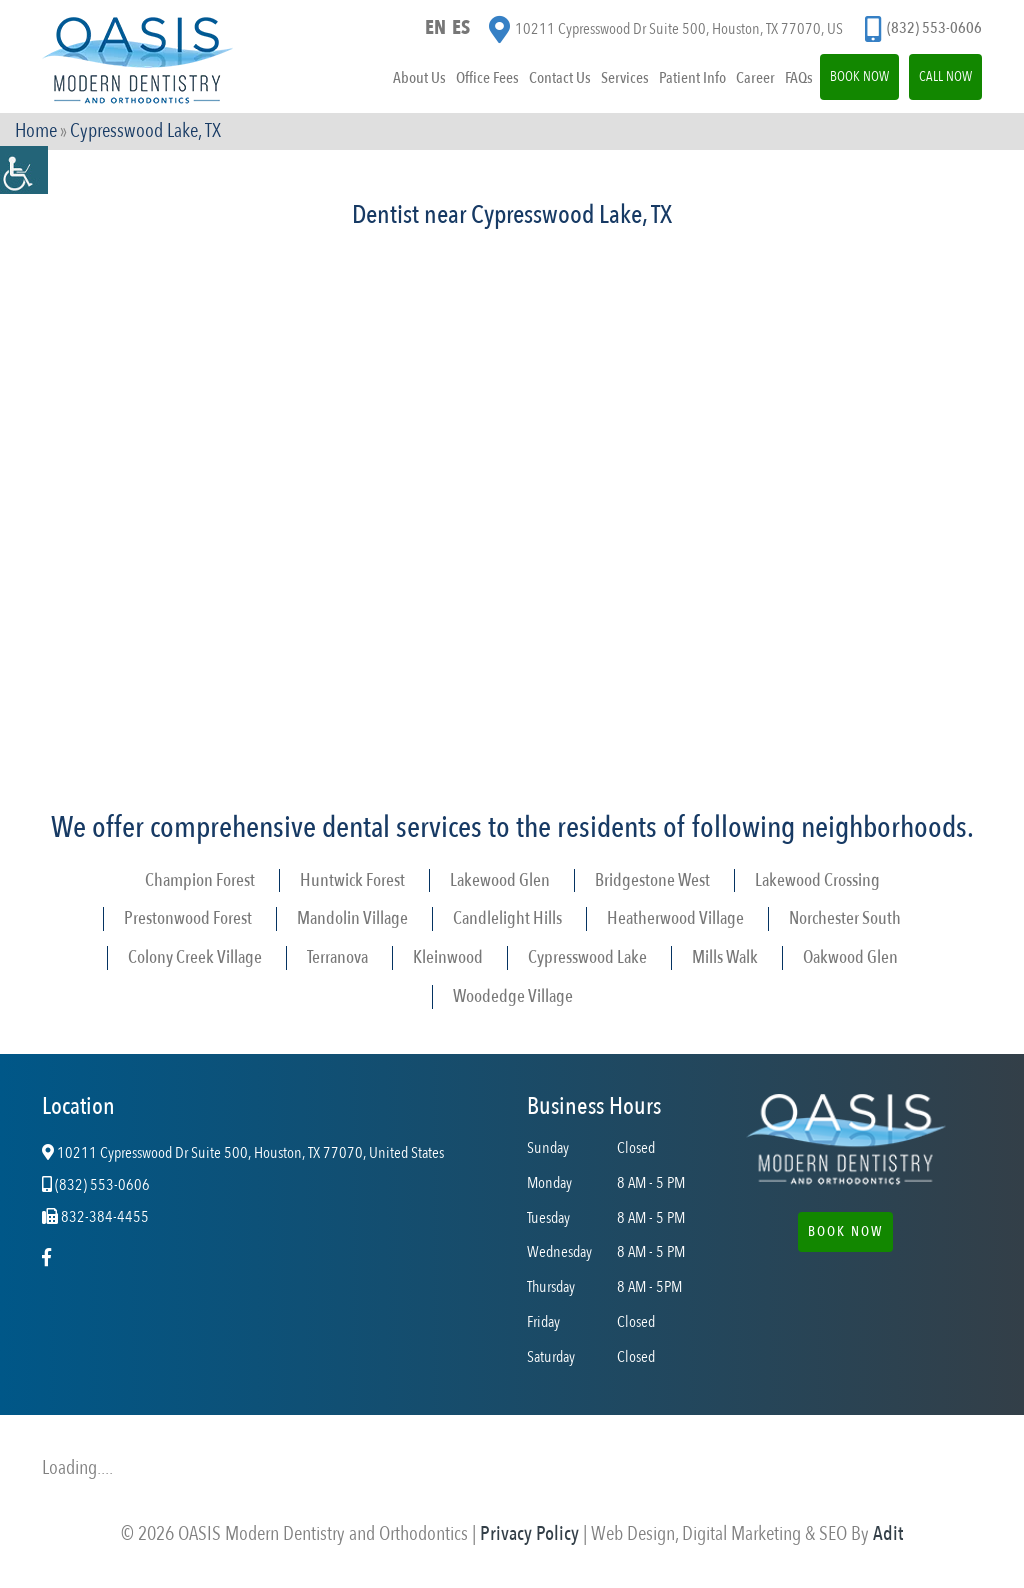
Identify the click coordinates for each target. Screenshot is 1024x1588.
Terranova (337, 957)
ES (461, 27)
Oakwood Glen (850, 957)
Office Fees (487, 78)
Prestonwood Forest (188, 918)
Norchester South (845, 918)
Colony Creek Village (195, 957)
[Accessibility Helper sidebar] (24, 170)
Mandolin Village (352, 918)
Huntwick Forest (352, 880)
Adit (888, 1533)
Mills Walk (725, 957)
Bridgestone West (652, 880)
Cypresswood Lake (587, 957)
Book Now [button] (845, 1231)
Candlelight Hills (507, 918)
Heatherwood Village (675, 918)
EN (435, 27)
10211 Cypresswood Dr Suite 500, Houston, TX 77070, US (666, 29)
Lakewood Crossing (817, 880)
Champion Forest (200, 880)
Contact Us (560, 78)
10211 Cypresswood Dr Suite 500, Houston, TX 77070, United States (243, 1153)
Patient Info (692, 78)
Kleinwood (448, 957)
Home (36, 130)
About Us (419, 78)
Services (625, 78)
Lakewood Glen (500, 880)
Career (755, 78)
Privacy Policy (529, 1533)
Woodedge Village (513, 996)
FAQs (799, 78)
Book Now (859, 76)
